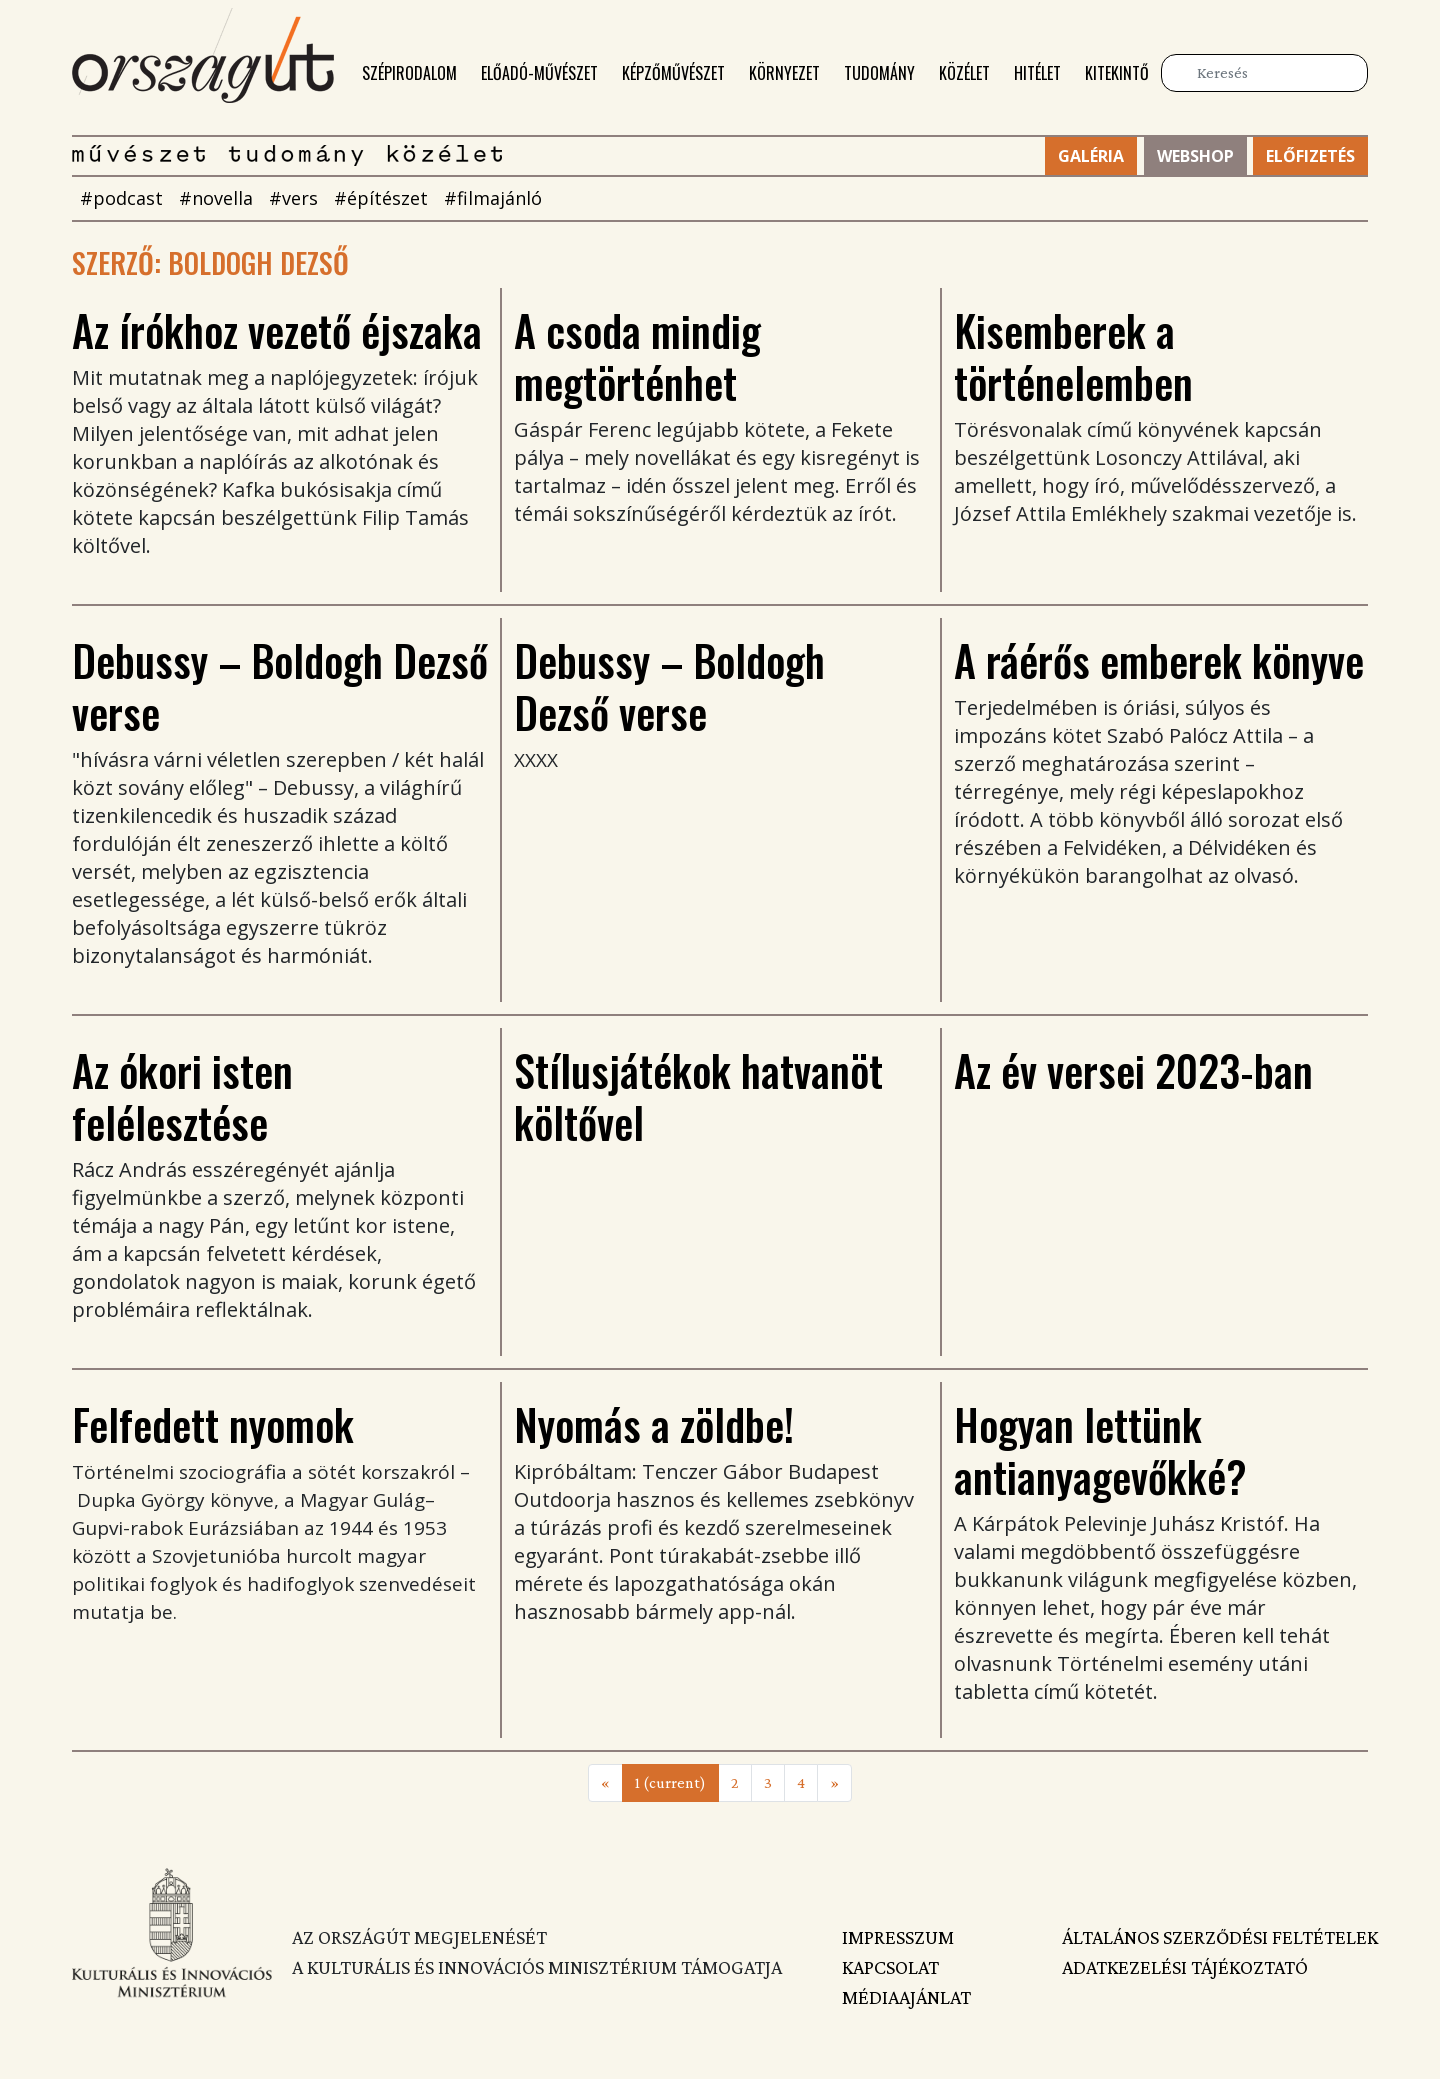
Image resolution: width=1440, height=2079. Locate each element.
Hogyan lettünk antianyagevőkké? (1100, 1450)
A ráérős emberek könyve (1159, 660)
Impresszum (898, 1937)
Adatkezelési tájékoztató (1185, 1967)
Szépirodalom (409, 73)
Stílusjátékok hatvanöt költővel (698, 1096)
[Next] (834, 1783)
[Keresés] (1264, 73)
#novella (216, 198)
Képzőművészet (673, 73)
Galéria (1091, 156)
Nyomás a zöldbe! (654, 1424)
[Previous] (605, 1783)
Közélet (964, 73)
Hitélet (1037, 73)
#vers (293, 198)
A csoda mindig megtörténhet (637, 356)
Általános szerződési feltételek (1215, 1937)
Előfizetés (1310, 156)
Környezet (784, 73)
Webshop (1195, 156)
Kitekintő (1117, 73)
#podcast (121, 198)
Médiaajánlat (906, 1997)
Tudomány (879, 73)
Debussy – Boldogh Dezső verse (280, 686)
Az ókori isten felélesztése (182, 1096)
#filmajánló (493, 198)
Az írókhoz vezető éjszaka (277, 330)
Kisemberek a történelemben (1073, 356)
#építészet (381, 198)
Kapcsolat (890, 1967)
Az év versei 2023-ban (1133, 1070)
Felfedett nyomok (213, 1424)
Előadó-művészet (539, 73)
